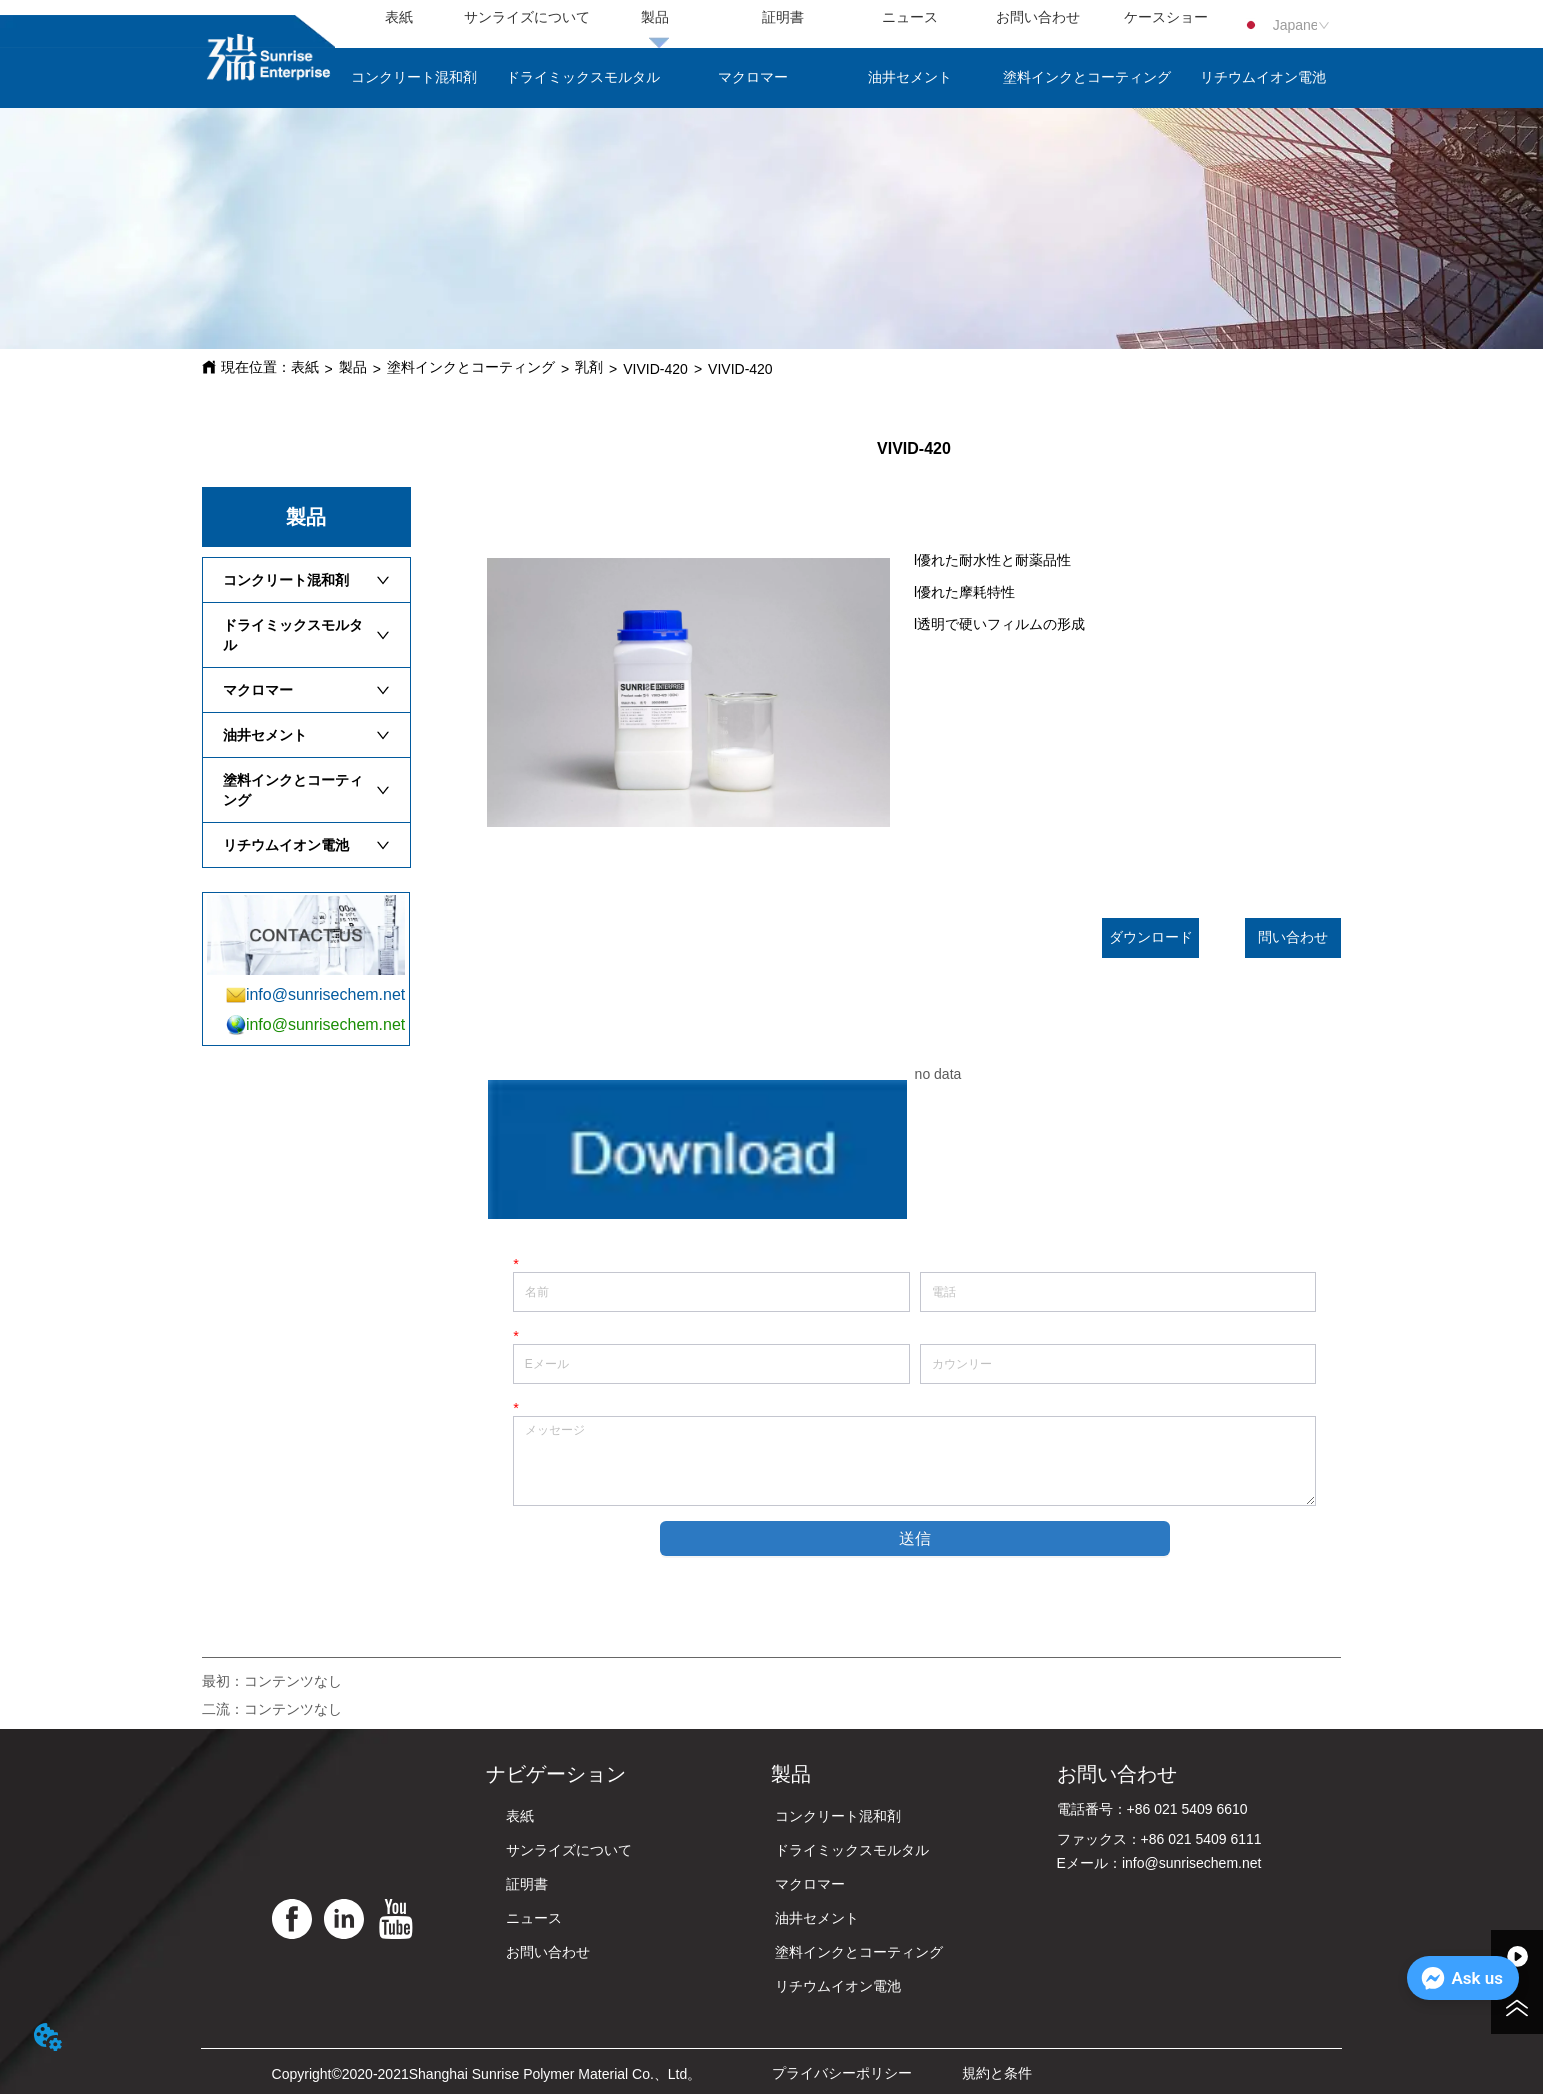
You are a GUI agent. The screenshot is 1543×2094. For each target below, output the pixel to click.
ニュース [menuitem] (910, 17)
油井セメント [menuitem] (910, 77)
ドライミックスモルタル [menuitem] (583, 77)
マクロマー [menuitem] (753, 77)
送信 (915, 1538)
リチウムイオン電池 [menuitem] (1263, 77)
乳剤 (589, 367)
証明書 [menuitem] (783, 17)
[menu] (782, 18)
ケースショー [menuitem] (1166, 17)
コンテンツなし (293, 1681)
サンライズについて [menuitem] (527, 17)
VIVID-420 (655, 369)
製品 (353, 367)
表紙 (305, 367)
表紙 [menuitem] (399, 17)
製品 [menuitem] (655, 17)
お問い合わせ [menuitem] (1038, 17)
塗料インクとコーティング (471, 367)
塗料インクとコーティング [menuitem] (1087, 77)
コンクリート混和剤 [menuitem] (414, 77)
